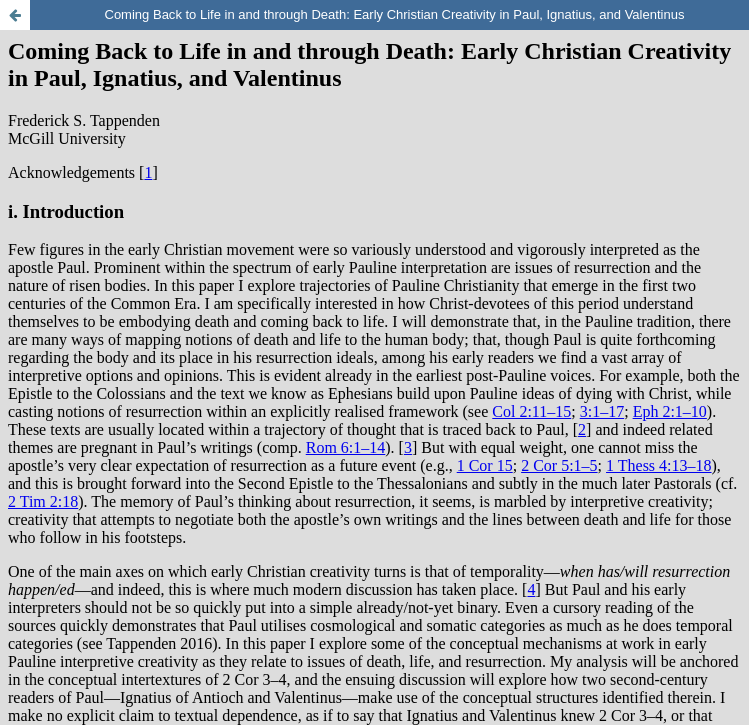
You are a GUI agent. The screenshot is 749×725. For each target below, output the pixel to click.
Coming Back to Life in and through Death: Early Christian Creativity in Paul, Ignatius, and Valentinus (394, 14)
